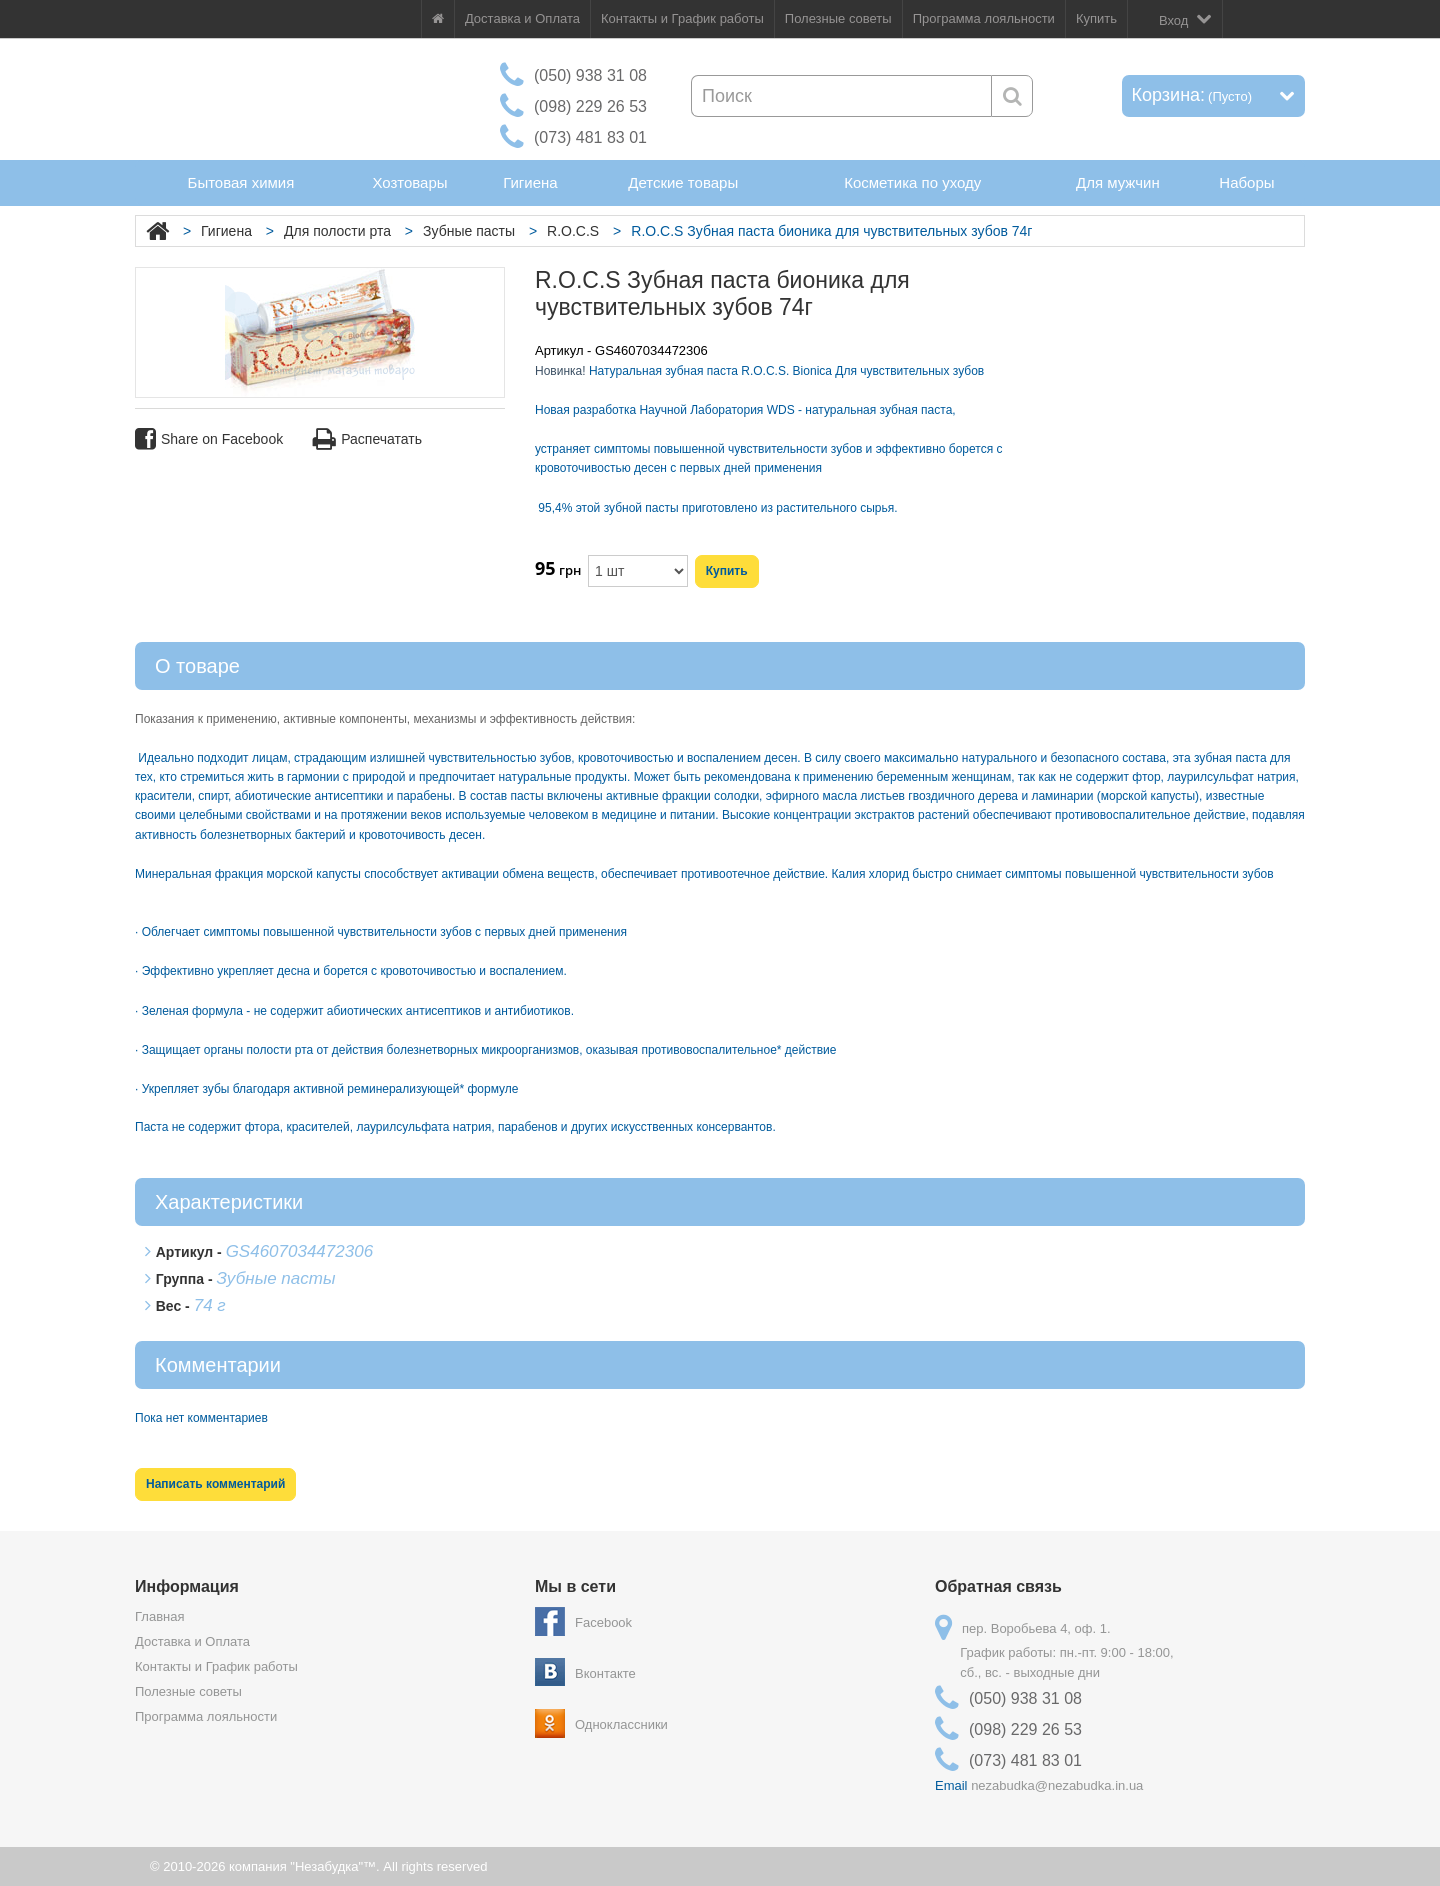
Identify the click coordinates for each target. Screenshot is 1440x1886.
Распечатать (367, 439)
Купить (1096, 18)
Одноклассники (621, 1724)
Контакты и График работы (682, 18)
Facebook (603, 1622)
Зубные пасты (469, 231)
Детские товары (683, 182)
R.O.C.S (573, 231)
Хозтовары (409, 182)
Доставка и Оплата (522, 18)
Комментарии (218, 1365)
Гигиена (530, 182)
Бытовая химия (241, 182)
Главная (159, 1616)
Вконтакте (605, 1673)
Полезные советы (838, 18)
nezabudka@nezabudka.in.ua (1057, 1785)
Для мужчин (1118, 182)
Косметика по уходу (912, 182)
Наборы (1246, 182)
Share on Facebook (209, 439)
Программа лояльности (984, 18)
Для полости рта (337, 231)
